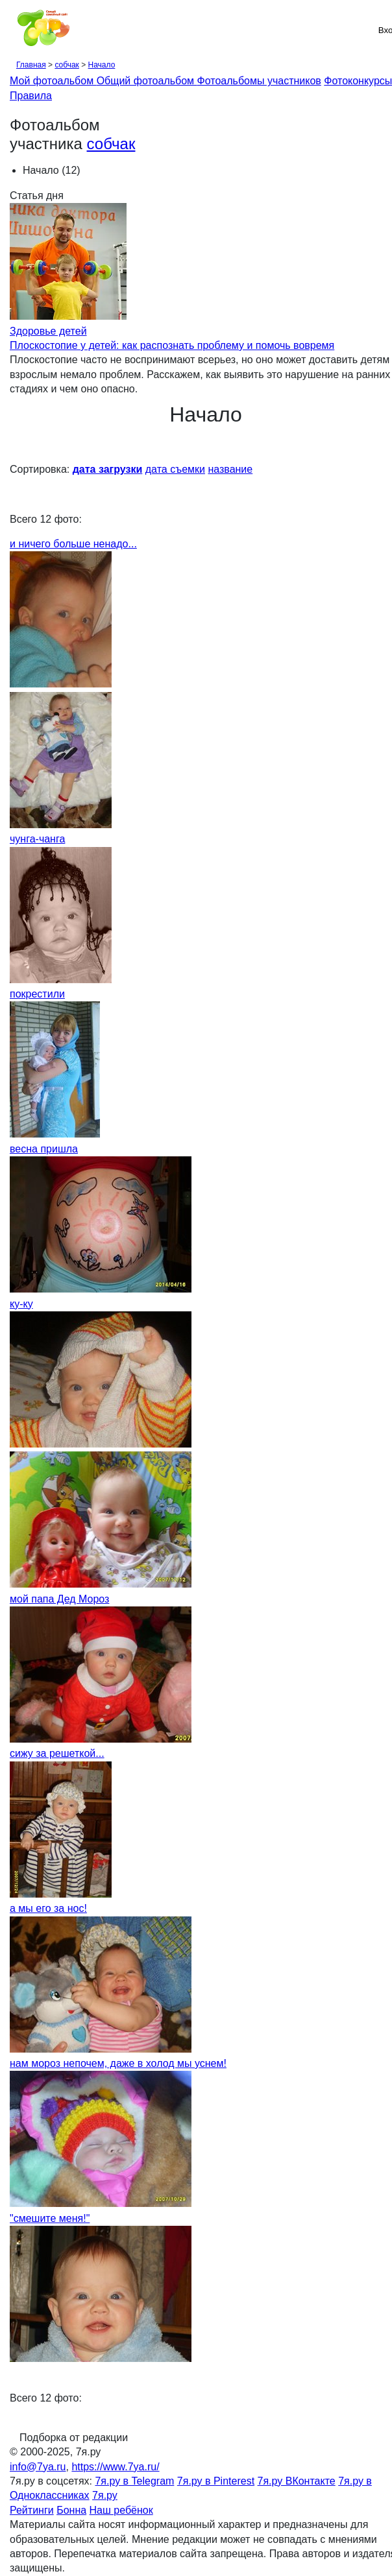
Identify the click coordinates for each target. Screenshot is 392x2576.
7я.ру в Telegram (134, 2481)
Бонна (71, 2510)
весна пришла (44, 1148)
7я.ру (104, 2495)
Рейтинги (32, 2510)
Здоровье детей (48, 331)
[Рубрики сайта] (14, 30)
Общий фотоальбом (147, 80)
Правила (31, 95)
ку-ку (21, 1303)
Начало (102, 64)
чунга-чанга (37, 838)
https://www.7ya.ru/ (115, 2466)
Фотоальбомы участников (259, 80)
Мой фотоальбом (53, 80)
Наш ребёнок (121, 2510)
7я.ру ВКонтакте (297, 2481)
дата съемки (175, 469)
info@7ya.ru (38, 2466)
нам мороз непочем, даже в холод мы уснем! (118, 2063)
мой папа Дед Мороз (59, 1598)
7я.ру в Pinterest (215, 2481)
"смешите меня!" (50, 2218)
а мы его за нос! (48, 1908)
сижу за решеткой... (57, 1753)
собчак (67, 64)
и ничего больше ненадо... (73, 543)
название (230, 469)
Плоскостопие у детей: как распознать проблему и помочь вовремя (172, 345)
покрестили (37, 993)
